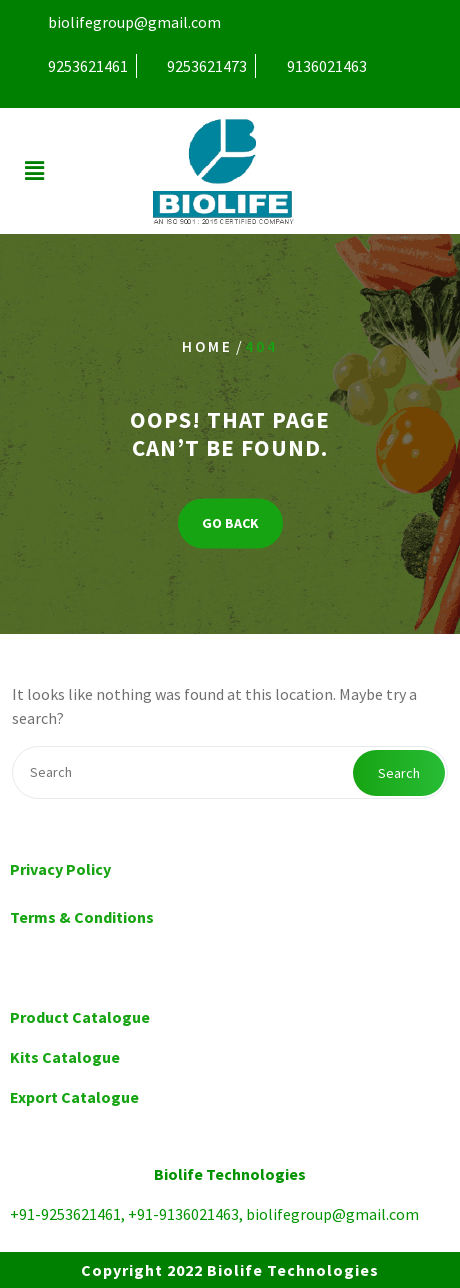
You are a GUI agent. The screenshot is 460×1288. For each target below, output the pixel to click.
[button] (34, 171)
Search (399, 773)
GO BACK (230, 523)
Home (207, 347)
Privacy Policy (60, 869)
